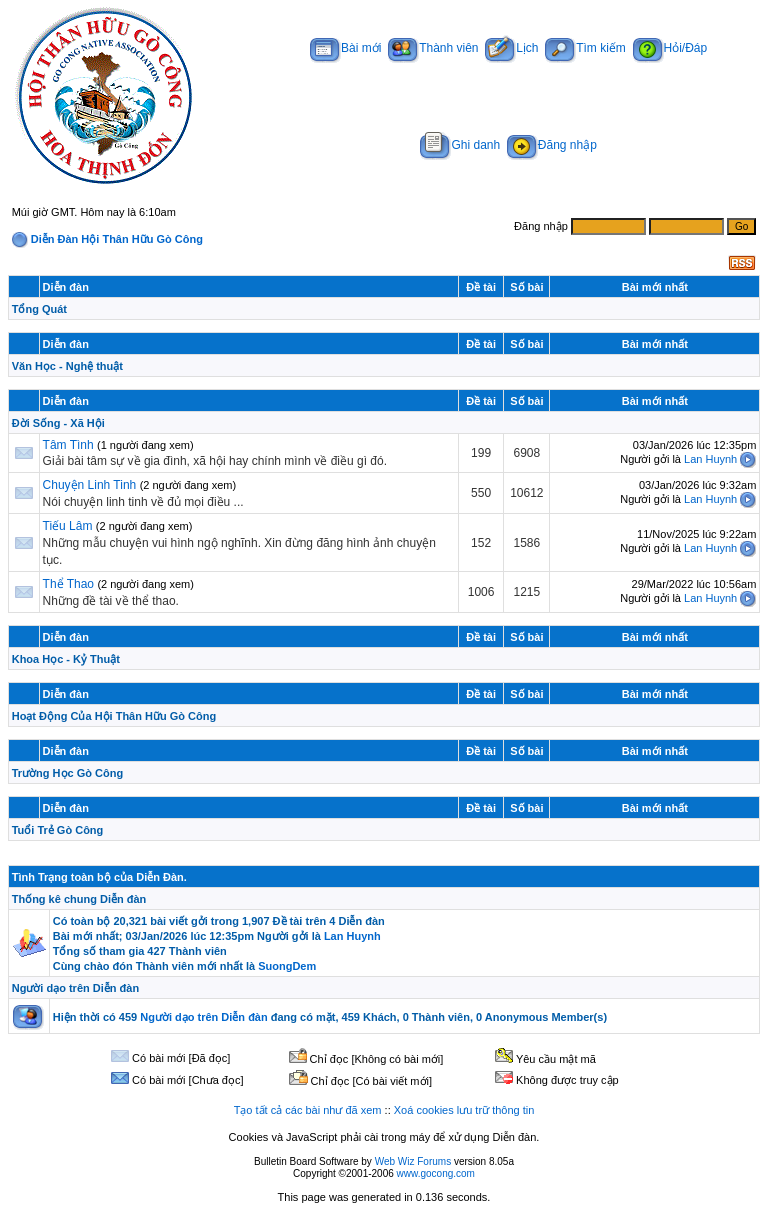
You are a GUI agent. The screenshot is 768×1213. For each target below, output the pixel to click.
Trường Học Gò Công (67, 773)
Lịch (511, 48)
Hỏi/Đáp (670, 48)
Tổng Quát (39, 309)
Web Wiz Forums (413, 1161)
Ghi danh (460, 145)
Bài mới (345, 48)
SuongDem (287, 966)
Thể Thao (68, 584)
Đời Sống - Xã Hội (58, 423)
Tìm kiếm (585, 48)
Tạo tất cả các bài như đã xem (308, 1110)
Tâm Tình (68, 445)
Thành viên (433, 48)
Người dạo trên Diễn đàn (75, 988)
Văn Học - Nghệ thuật (67, 366)
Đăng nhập (552, 145)
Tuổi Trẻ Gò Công (58, 830)
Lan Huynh (710, 459)
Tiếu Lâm (68, 526)
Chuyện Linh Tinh (90, 485)
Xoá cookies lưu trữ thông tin (464, 1110)
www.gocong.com (436, 1173)
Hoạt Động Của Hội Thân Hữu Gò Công (114, 716)
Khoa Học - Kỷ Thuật (66, 659)
